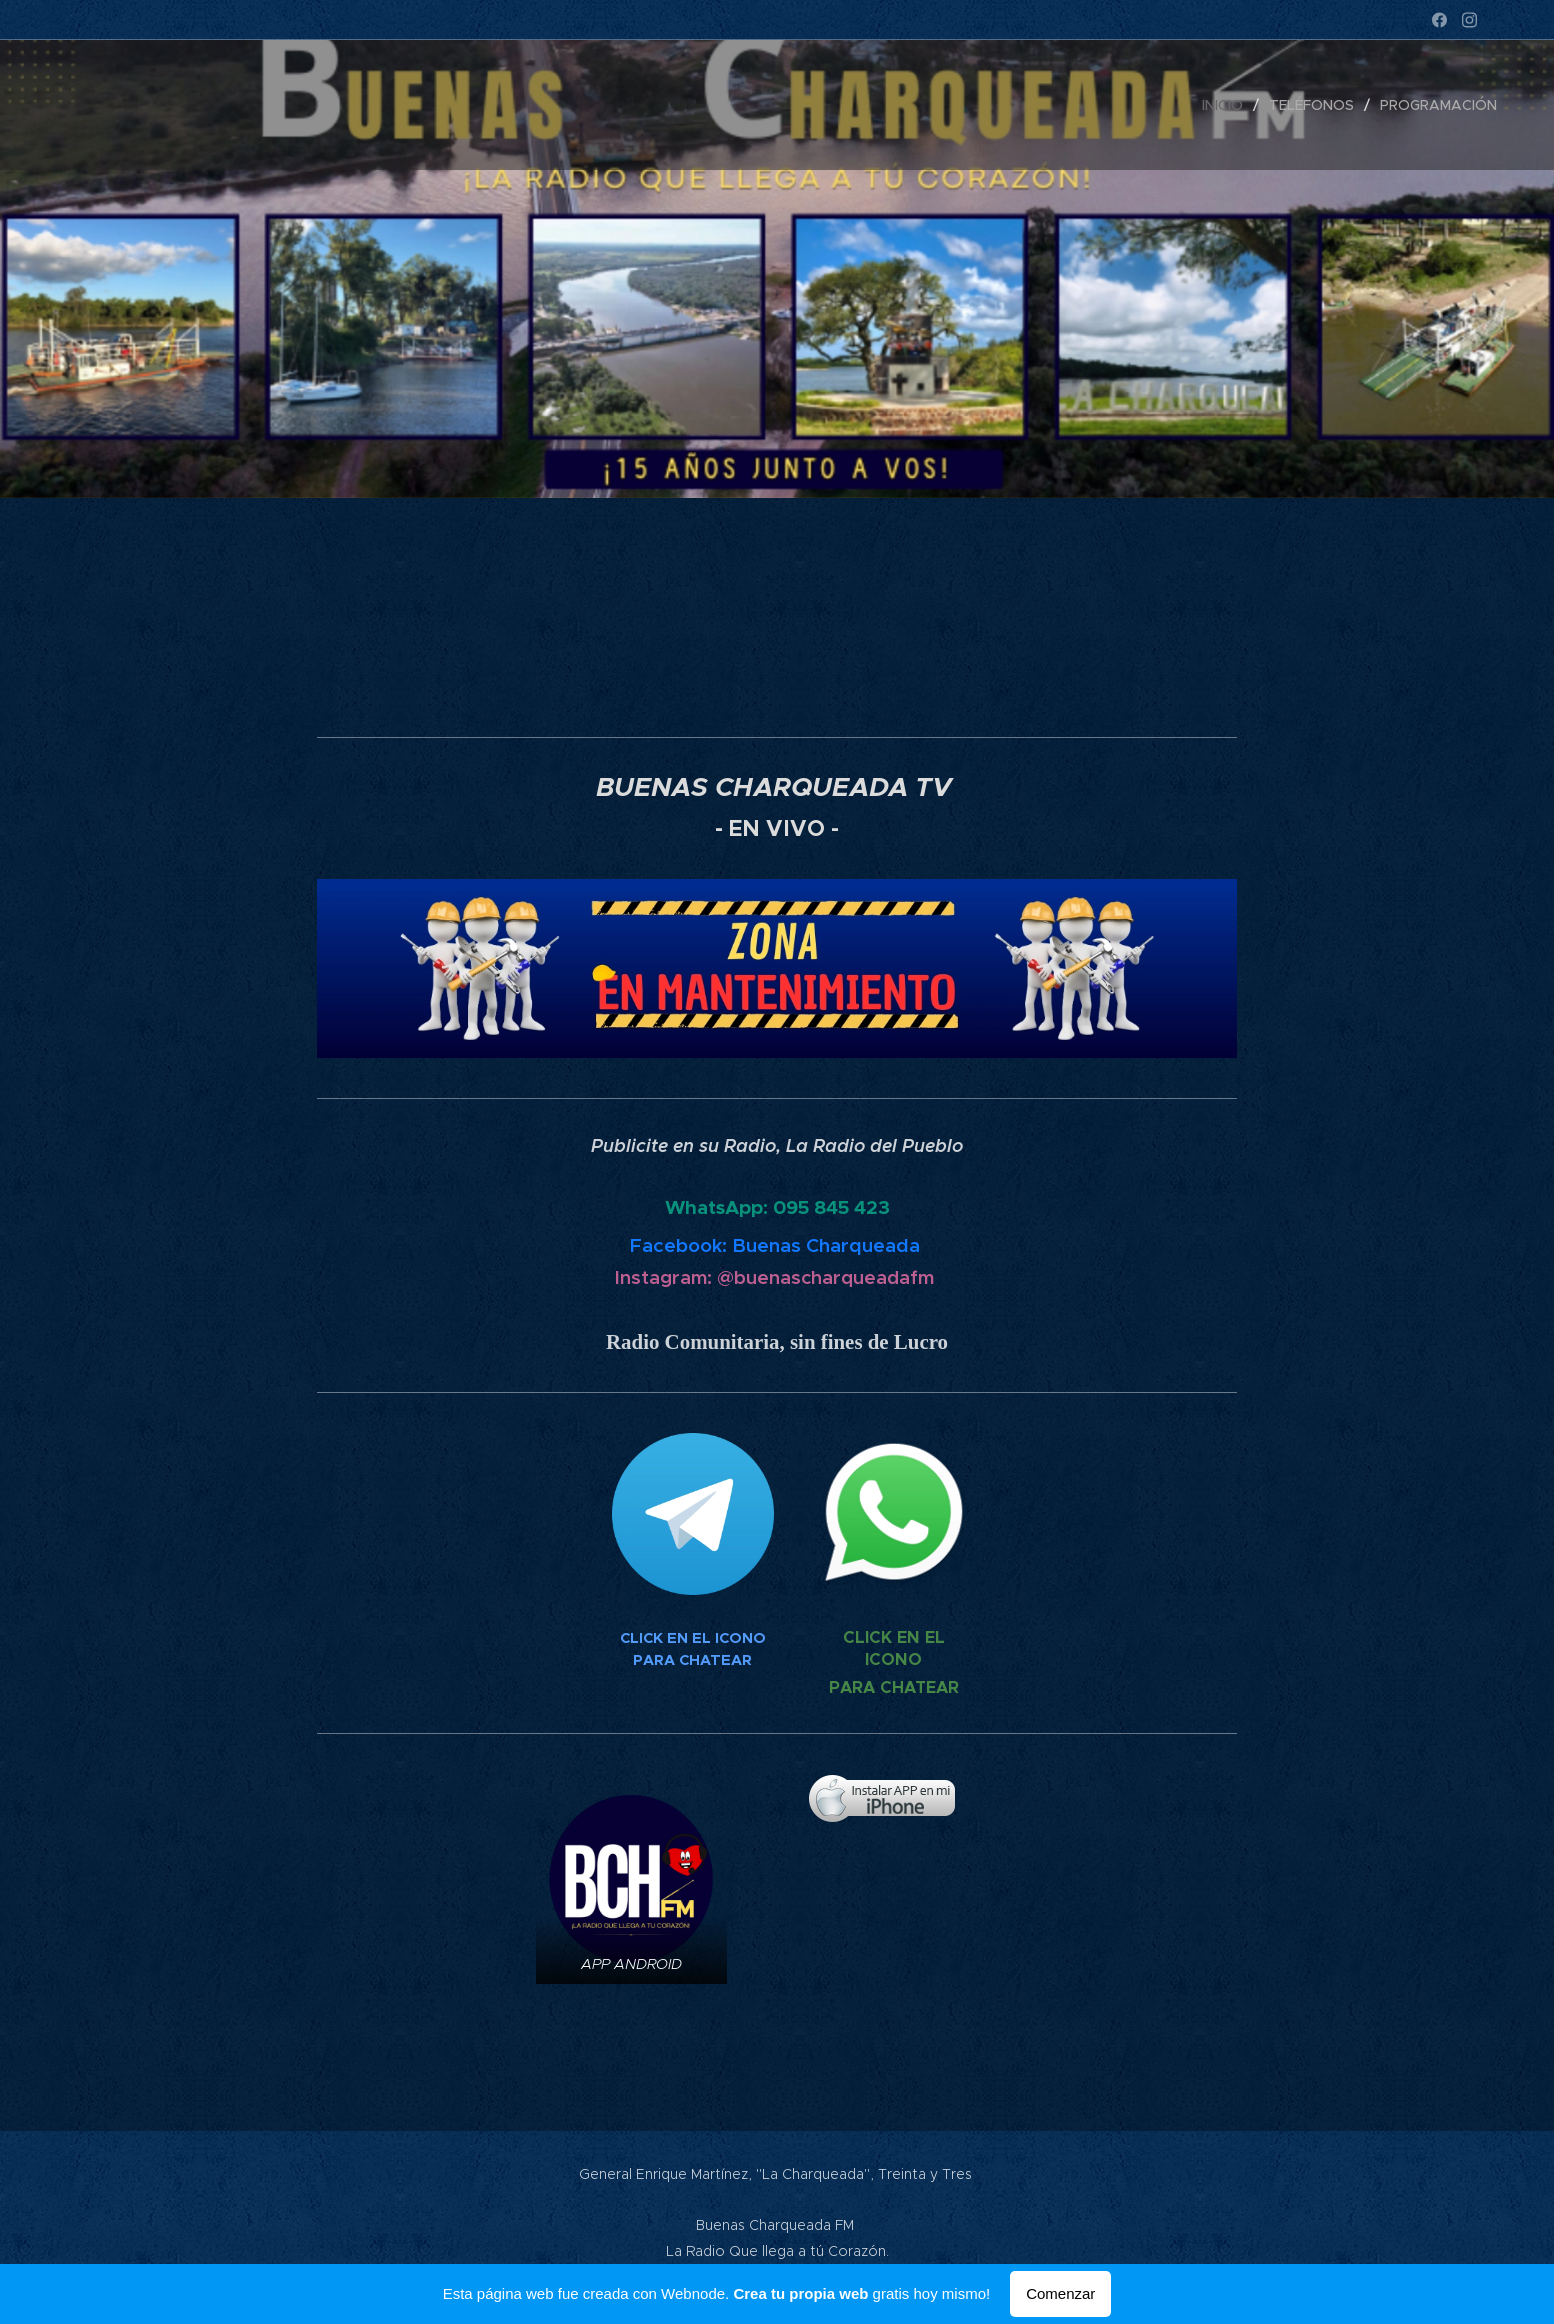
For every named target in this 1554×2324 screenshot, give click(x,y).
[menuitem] (1228, 105)
